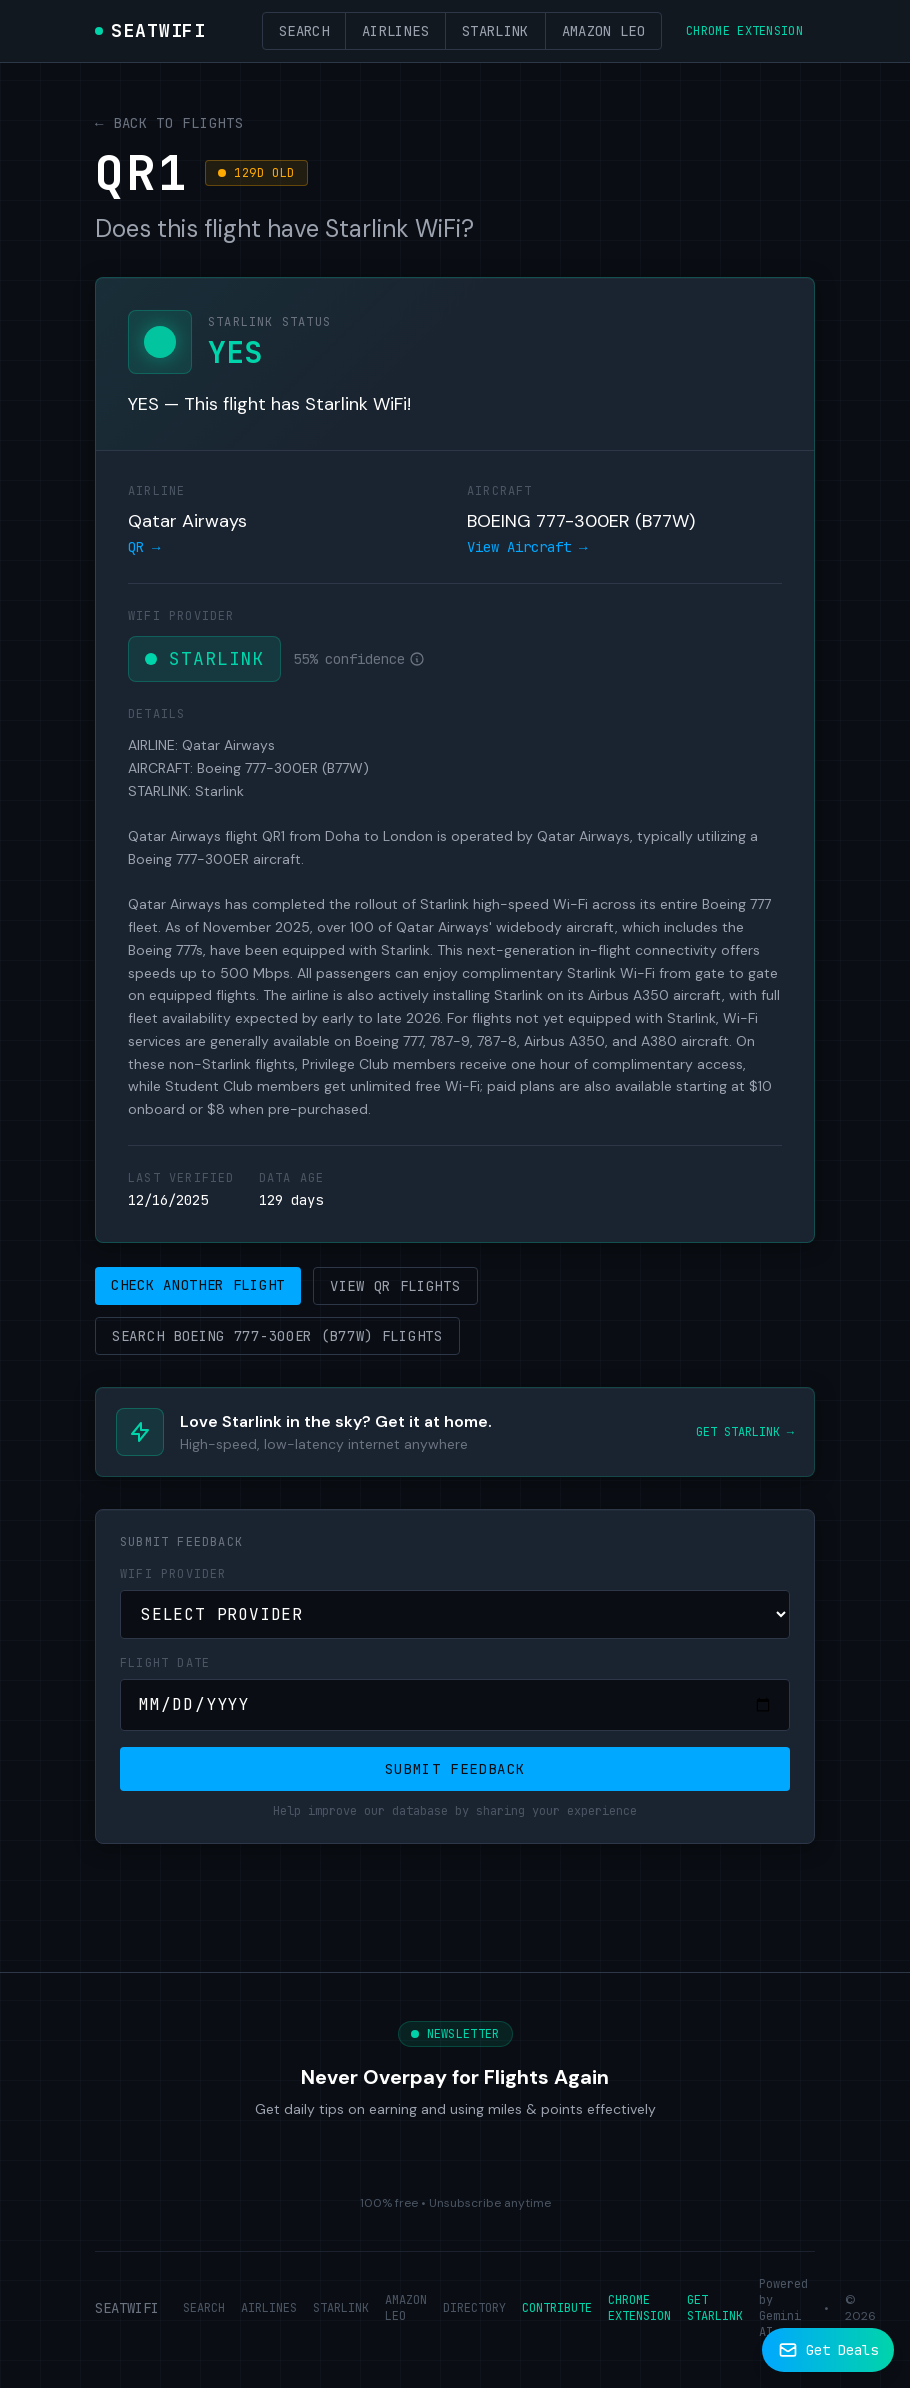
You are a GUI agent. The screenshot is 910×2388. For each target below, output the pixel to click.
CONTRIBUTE (557, 2308)
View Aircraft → (527, 547)
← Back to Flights (169, 123)
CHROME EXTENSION (639, 2308)
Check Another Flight (198, 1285)
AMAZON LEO (406, 2308)
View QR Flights (395, 1286)
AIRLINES (269, 2308)
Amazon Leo (604, 31)
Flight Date (165, 1663)
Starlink (495, 31)
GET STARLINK (715, 2308)
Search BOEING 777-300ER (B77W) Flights (277, 1336)
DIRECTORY (474, 2308)
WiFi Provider (173, 1574)
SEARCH (204, 2308)
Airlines (395, 31)
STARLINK (341, 2308)
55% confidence (359, 659)
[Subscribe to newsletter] (828, 2350)
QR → (144, 547)
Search (304, 31)
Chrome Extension (744, 31)
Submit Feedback (455, 1769)
